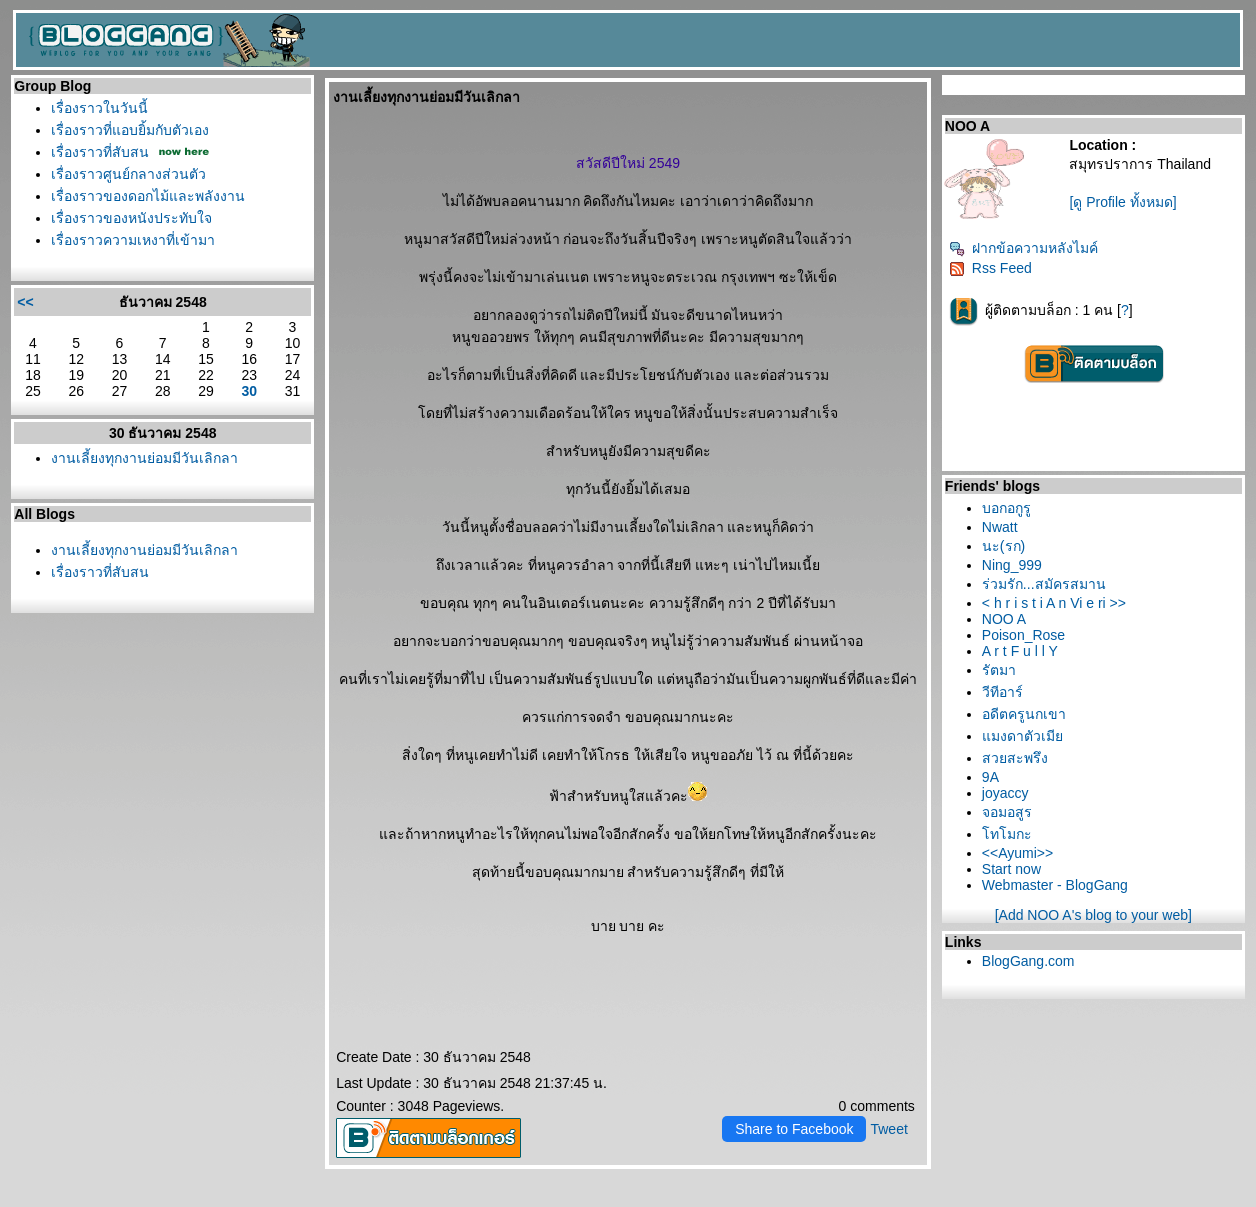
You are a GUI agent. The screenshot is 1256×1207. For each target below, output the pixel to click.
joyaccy (1005, 793)
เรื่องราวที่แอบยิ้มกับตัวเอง (130, 130)
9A (990, 777)
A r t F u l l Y (1020, 651)
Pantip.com (40, 1200)
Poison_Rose (1023, 635)
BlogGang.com (1028, 961)
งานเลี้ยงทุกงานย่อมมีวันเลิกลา (144, 458)
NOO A (1004, 619)
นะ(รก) (1003, 546)
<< (25, 302)
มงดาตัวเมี (1022, 736)
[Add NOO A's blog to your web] (1093, 915)
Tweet (888, 1129)
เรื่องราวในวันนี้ (99, 108)
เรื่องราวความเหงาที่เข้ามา (133, 240)
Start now (1011, 869)
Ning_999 (1012, 565)
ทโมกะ (1007, 834)
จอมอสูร (1007, 812)
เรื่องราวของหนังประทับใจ (131, 218)
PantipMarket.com (127, 1200)
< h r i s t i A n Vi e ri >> (1054, 603)
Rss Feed (990, 268)
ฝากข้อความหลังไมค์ (1023, 248)
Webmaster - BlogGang (1055, 885)
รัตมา (999, 670)
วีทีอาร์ (1002, 692)
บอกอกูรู (1006, 508)
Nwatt (1000, 527)
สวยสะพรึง (1015, 758)
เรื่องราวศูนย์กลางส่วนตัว (128, 174)
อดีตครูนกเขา (1024, 714)
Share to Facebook (794, 1129)
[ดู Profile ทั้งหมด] (1122, 202)
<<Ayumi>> (1017, 853)
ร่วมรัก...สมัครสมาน (1044, 584)
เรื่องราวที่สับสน (100, 152)
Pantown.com (222, 1200)
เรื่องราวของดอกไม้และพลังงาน (148, 196)
